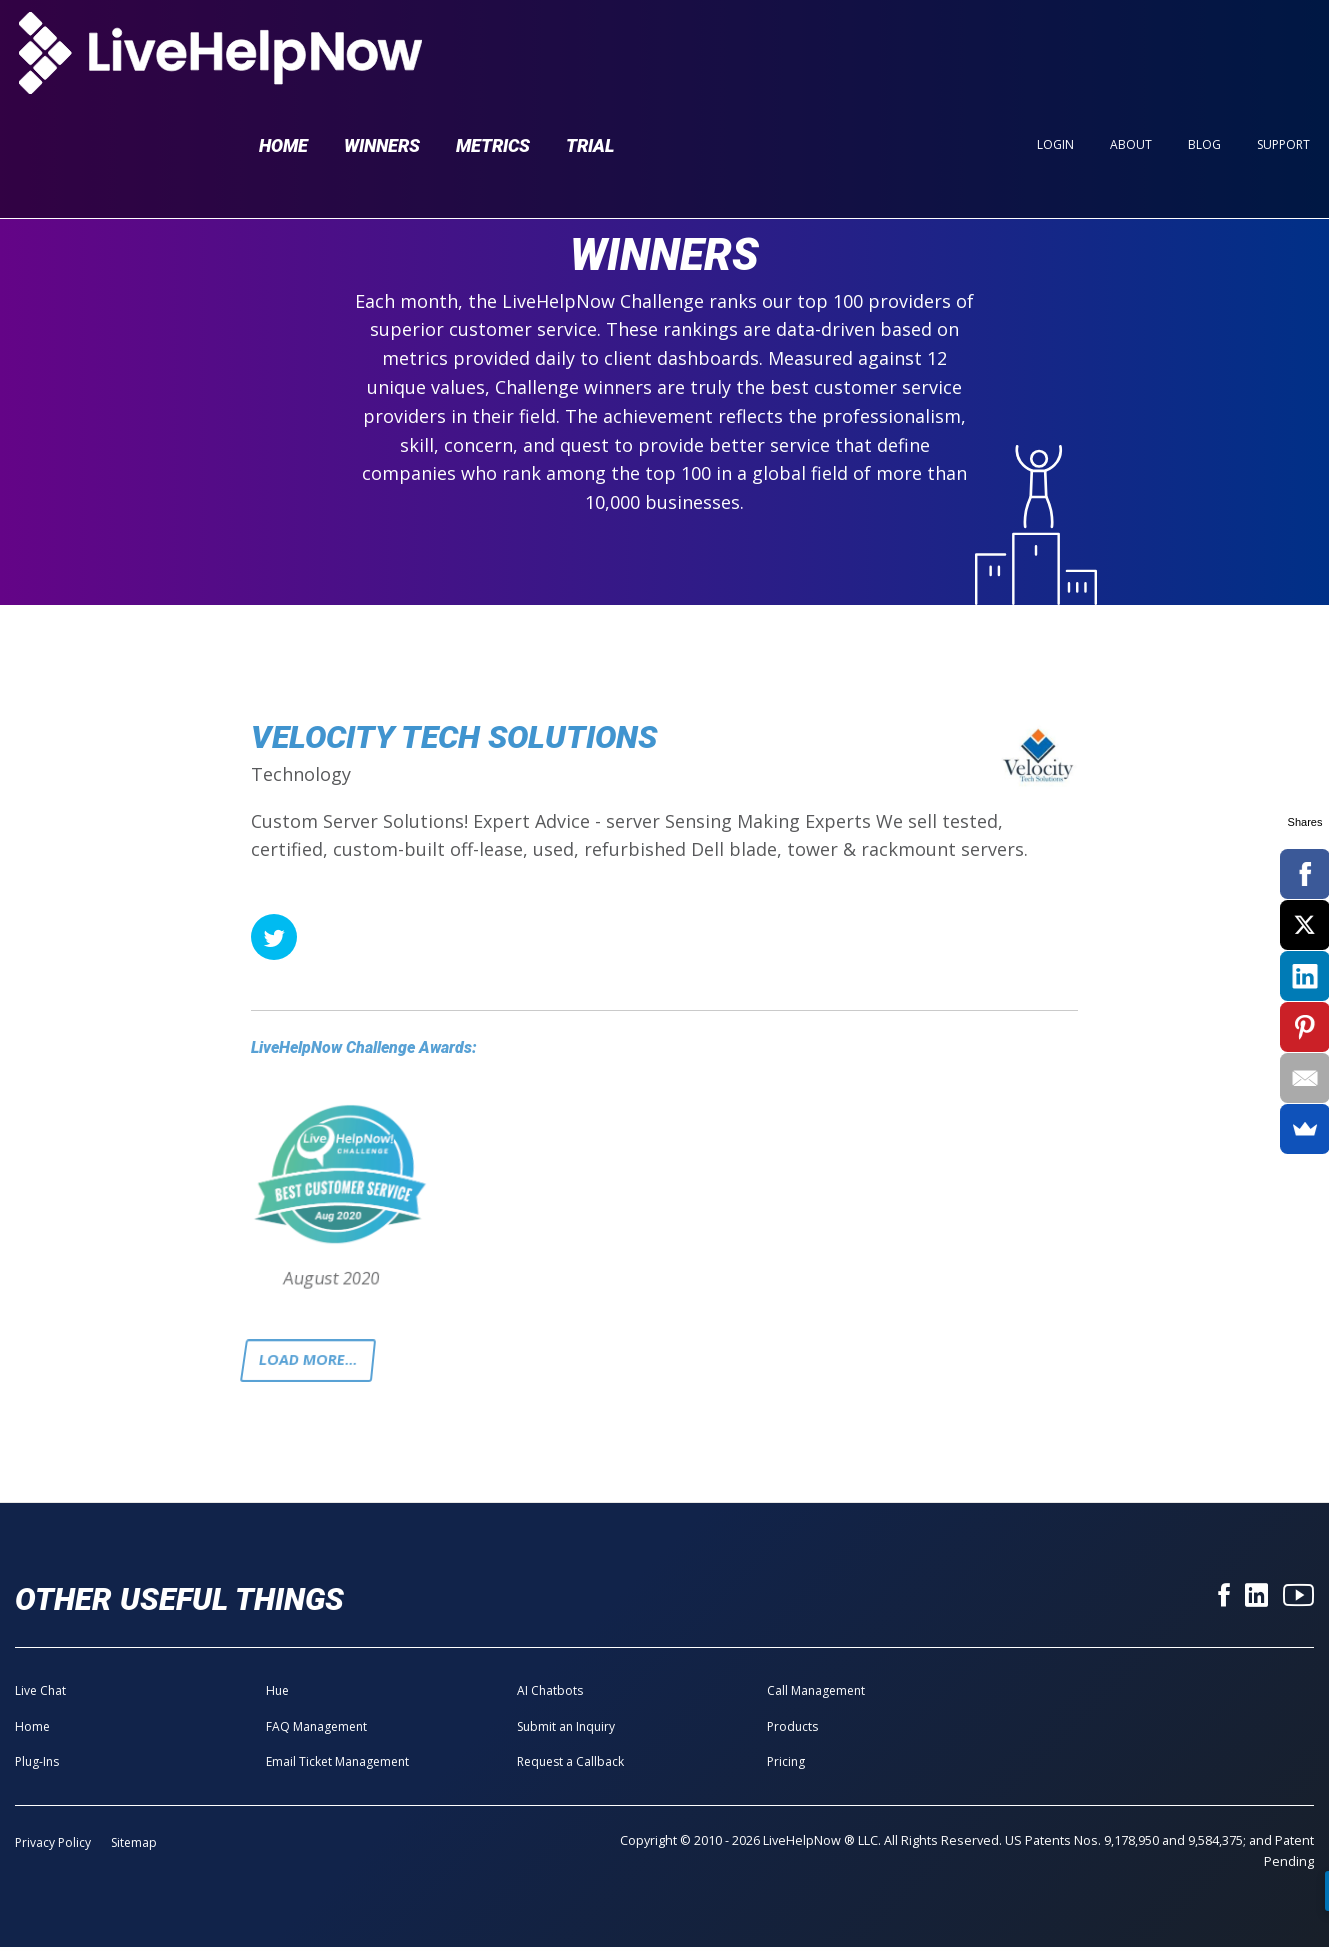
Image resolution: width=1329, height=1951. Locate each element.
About (1131, 51)
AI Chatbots (550, 1695)
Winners (382, 51)
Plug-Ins (37, 1766)
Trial (590, 51)
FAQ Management (316, 1730)
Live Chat (40, 1695)
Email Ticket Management (337, 1766)
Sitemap (134, 1847)
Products (792, 1730)
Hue (277, 1695)
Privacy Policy (53, 1847)
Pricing (786, 1766)
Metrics (493, 51)
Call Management (816, 1695)
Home (283, 51)
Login (1055, 51)
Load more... (314, 1363)
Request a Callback (570, 1766)
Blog (1204, 51)
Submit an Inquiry (566, 1730)
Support (1283, 51)
